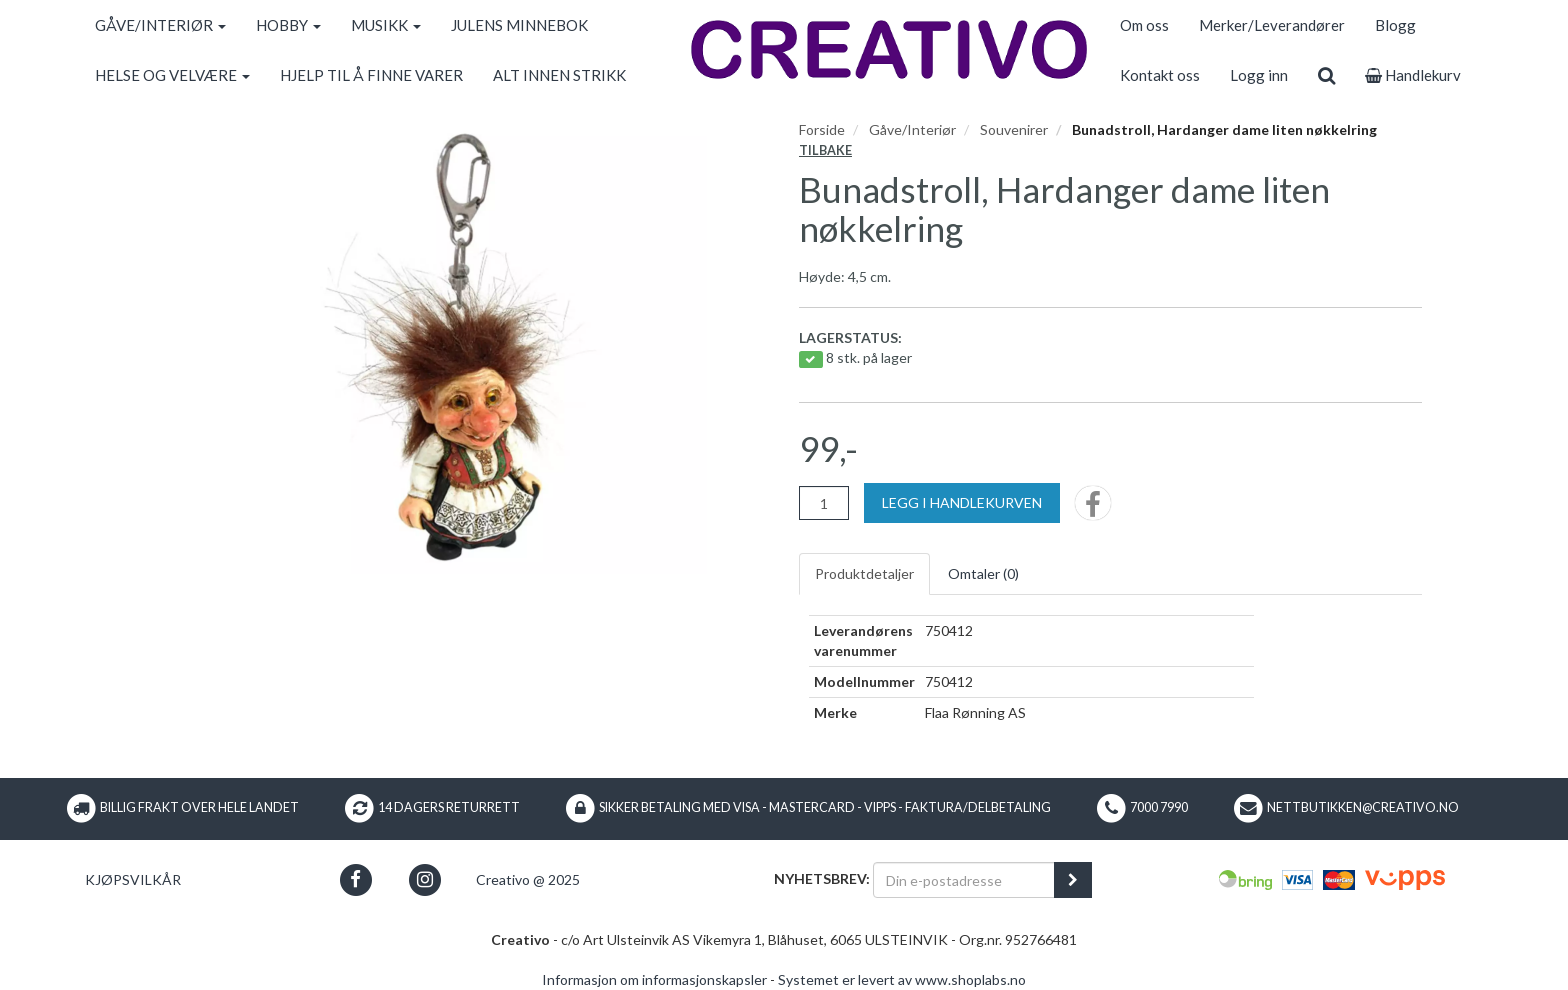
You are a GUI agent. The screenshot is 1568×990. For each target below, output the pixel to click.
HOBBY (288, 25)
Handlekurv (1413, 75)
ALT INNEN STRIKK (559, 75)
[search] (1326, 75)
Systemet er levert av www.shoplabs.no (902, 979)
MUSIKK (386, 25)
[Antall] (824, 503)
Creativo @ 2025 (528, 879)
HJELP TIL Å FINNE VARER (371, 75)
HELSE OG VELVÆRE (172, 75)
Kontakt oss (1160, 75)
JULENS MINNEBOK (519, 25)
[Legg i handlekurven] (962, 503)
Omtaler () (983, 573)
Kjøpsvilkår (133, 879)
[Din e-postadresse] (964, 880)
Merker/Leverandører (1272, 25)
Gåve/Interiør (912, 129)
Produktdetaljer (864, 573)
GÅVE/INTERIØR (160, 25)
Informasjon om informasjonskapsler (654, 979)
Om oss (1144, 25)
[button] (355, 879)
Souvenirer (1014, 129)
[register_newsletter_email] (1073, 880)
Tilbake (825, 150)
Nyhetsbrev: (822, 878)
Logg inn (1259, 75)
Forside (822, 129)
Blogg (1395, 25)
